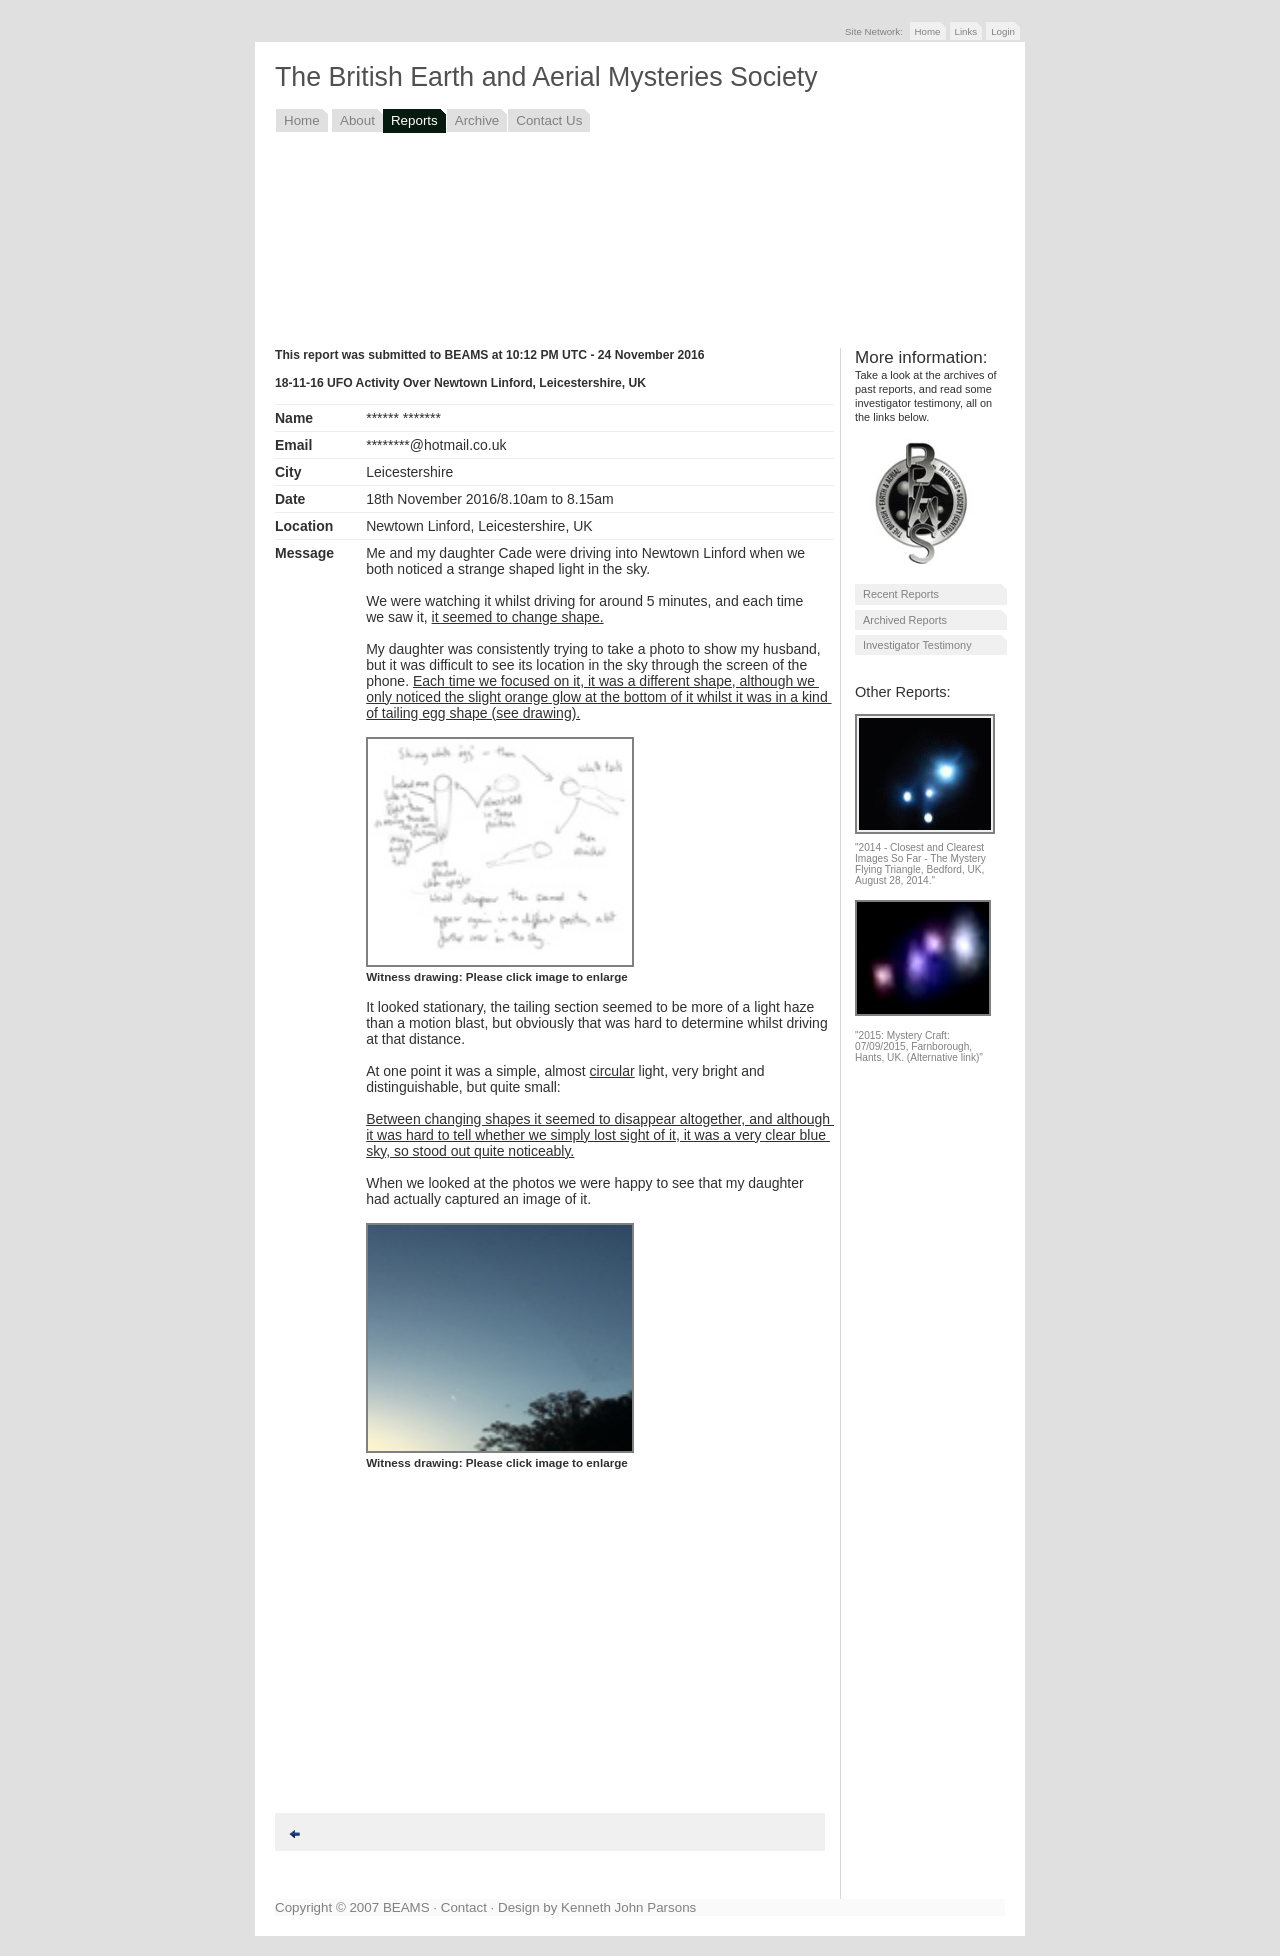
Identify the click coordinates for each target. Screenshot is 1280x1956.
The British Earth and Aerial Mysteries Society (546, 77)
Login (1003, 31)
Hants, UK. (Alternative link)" (919, 1057)
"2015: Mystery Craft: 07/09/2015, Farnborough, (913, 1041)
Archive (477, 120)
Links (966, 31)
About (357, 120)
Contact (464, 1907)
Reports (414, 120)
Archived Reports (905, 620)
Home (928, 31)
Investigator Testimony (917, 645)
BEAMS (406, 1907)
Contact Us (549, 120)
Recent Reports (901, 594)
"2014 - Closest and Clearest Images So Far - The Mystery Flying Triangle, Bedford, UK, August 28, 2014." (920, 864)
